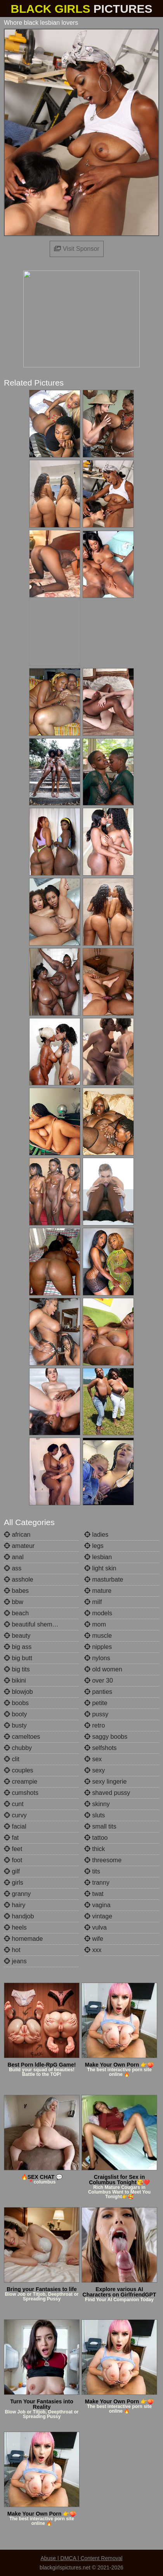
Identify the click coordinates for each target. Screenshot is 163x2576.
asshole (18, 1579)
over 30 (98, 1680)
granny (17, 1893)
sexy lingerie (105, 1781)
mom (95, 1624)
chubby (18, 1748)
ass (12, 1568)
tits (92, 1871)
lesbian (98, 1557)
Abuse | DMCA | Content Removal (81, 2558)
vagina (97, 1905)
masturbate (103, 1579)
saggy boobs (105, 1736)
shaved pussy (107, 1792)
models (98, 1613)
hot (12, 1950)
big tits (17, 1669)
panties (98, 1691)
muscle (98, 1635)
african (17, 1534)
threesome (102, 1860)
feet (13, 1849)
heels (15, 1927)
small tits (100, 1826)
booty (15, 1714)
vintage (98, 1916)
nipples (98, 1647)
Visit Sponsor (76, 248)
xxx (92, 1950)
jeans (15, 1961)
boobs (16, 1703)
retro (94, 1725)
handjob (19, 1916)
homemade (23, 1938)
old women (103, 1669)
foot (13, 1860)
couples (18, 1770)
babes (16, 1590)
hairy (14, 1905)
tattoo (96, 1837)
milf (93, 1602)
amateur (19, 1546)
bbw (13, 1602)
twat (94, 1893)
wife (93, 1938)
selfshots (100, 1748)
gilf (12, 1871)
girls (13, 1882)
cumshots (21, 1792)
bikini (15, 1680)
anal (14, 1557)
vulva (95, 1927)
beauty (17, 1635)
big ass (17, 1647)
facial (15, 1826)
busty (15, 1725)
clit (11, 1759)
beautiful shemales (34, 1624)
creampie (20, 1781)
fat (11, 1837)
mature (97, 1590)
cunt (14, 1804)
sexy (94, 1770)
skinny (97, 1804)
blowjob (18, 1691)
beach (16, 1613)
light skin (100, 1568)
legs (94, 1546)
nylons (97, 1658)
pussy (96, 1714)
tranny (96, 1882)
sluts (94, 1815)
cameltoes (22, 1736)
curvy (15, 1815)
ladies (96, 1534)
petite (96, 1703)
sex (93, 1759)
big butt (18, 1658)
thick (94, 1849)
